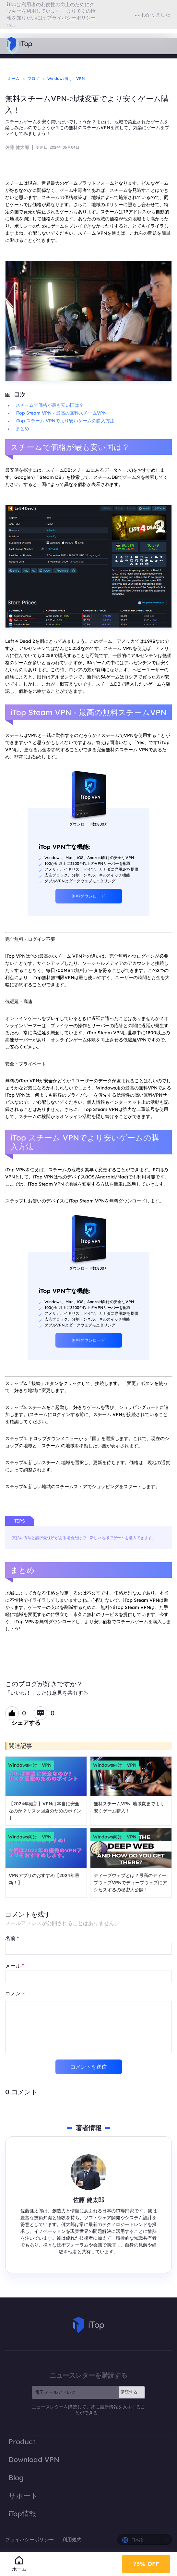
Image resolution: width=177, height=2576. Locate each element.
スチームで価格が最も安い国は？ (50, 405)
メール (14, 1965)
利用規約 (72, 2539)
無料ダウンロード (88, 896)
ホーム (13, 78)
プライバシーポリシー (30, 2539)
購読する (129, 2392)
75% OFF (146, 2563)
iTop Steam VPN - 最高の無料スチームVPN (61, 413)
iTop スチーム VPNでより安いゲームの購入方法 (65, 421)
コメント (15, 1993)
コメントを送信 (88, 2066)
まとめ (22, 428)
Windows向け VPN (66, 78)
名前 (12, 1938)
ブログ (33, 78)
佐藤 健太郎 (17, 147)
